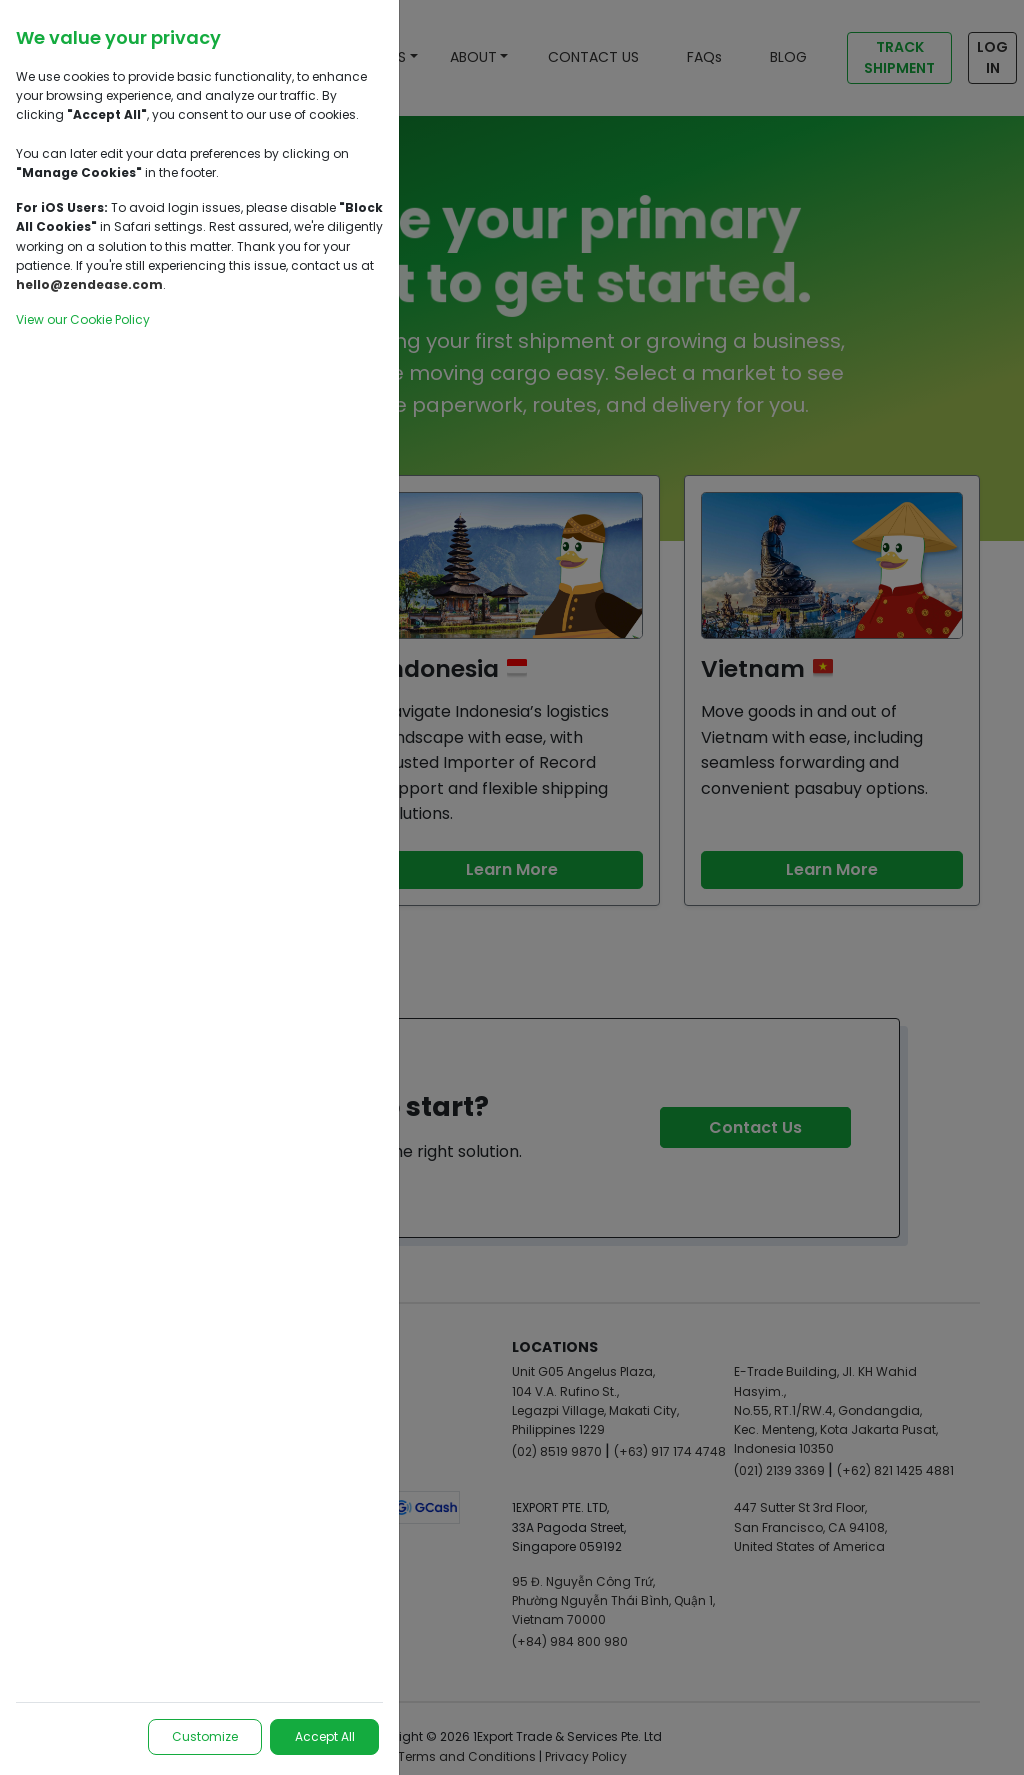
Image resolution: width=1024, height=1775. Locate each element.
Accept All (324, 1736)
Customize (203, 1736)
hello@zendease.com (89, 284)
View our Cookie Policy (83, 319)
